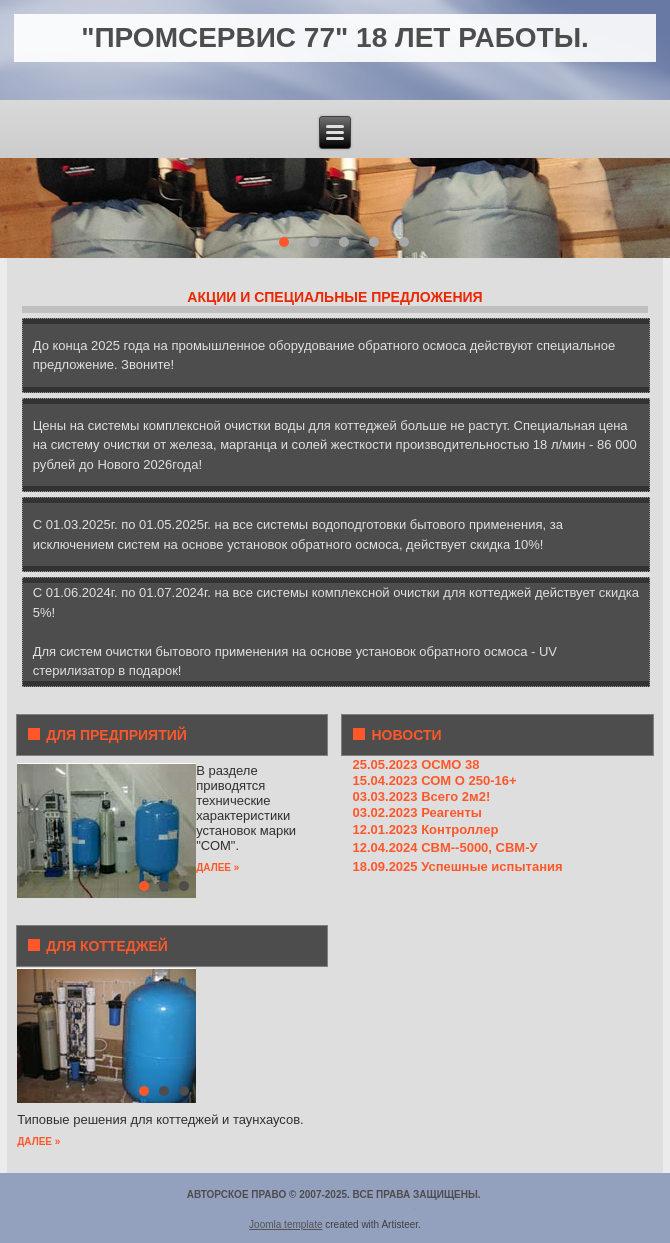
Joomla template (285, 1224)
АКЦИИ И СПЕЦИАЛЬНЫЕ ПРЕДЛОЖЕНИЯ (334, 297)
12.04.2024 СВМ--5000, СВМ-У (444, 847)
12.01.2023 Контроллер (425, 829)
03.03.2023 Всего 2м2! (421, 796)
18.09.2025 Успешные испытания (457, 866)
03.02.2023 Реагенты (416, 812)
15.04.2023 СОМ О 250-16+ (434, 780)
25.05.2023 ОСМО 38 (415, 764)
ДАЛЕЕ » (217, 867)
